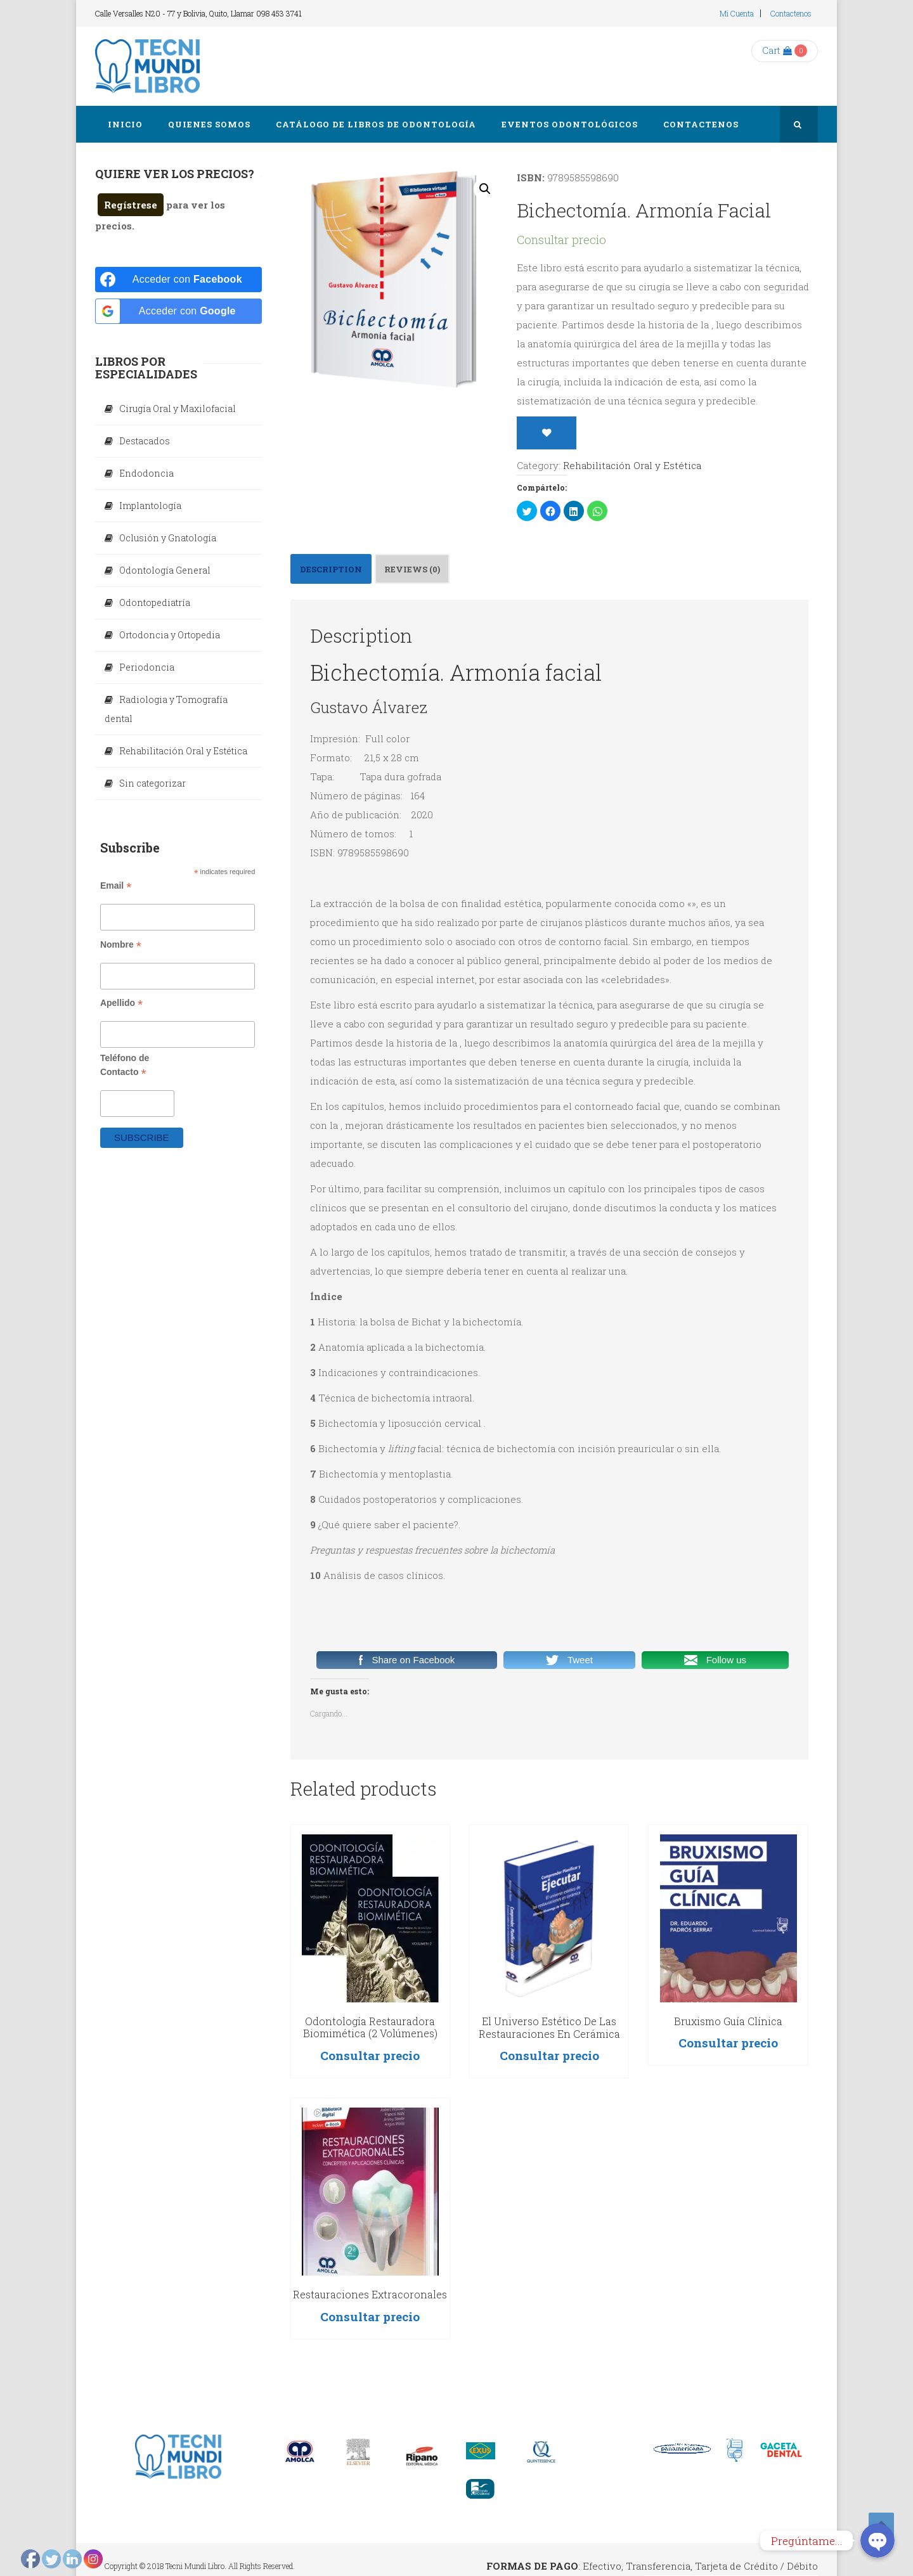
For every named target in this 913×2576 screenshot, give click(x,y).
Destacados (144, 441)
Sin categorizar (152, 783)
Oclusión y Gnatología (167, 538)
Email (115, 886)
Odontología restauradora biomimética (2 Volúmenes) (370, 2027)
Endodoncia (146, 473)
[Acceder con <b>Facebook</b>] (178, 279)
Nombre (120, 945)
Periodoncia (146, 667)
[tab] (331, 569)
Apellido (121, 1003)
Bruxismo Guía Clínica (728, 2021)
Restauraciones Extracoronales (370, 2294)
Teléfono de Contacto (125, 1065)
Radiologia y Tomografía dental (166, 708)
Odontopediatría (154, 602)
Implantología (150, 505)
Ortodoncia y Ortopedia (169, 635)
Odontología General (164, 570)
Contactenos (791, 13)
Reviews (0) (412, 569)
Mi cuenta (737, 13)
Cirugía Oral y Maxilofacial (177, 408)
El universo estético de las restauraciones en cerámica (549, 2027)
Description (331, 569)
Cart (777, 50)
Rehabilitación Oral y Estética (632, 465)
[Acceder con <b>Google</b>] (178, 311)
